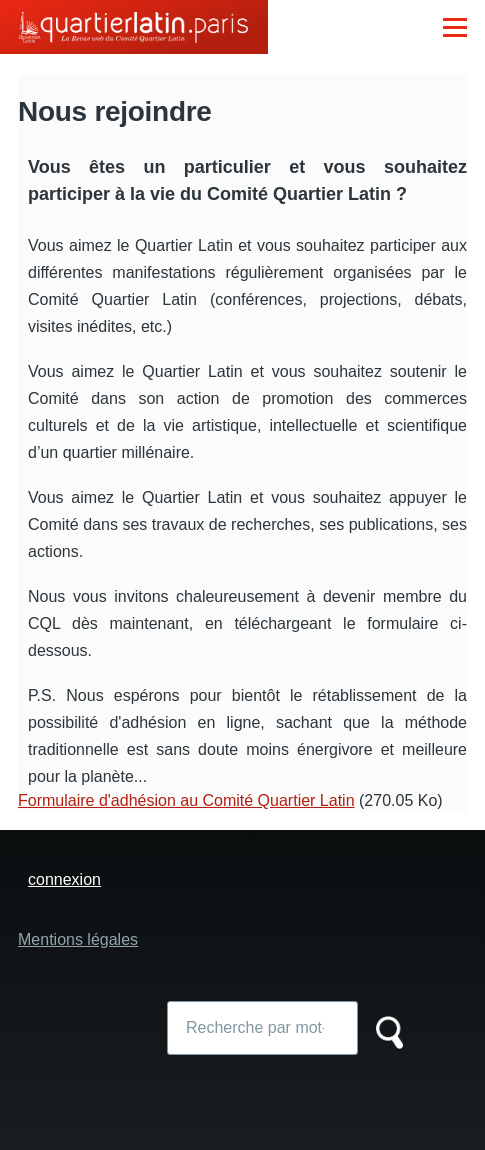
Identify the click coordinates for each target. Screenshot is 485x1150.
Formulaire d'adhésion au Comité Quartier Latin (186, 800)
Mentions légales (78, 939)
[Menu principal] (455, 27)
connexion (64, 879)
